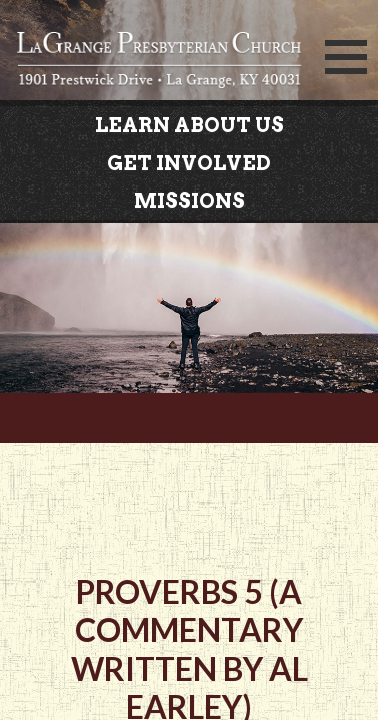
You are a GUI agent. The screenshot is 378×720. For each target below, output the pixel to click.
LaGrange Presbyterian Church (159, 63)
